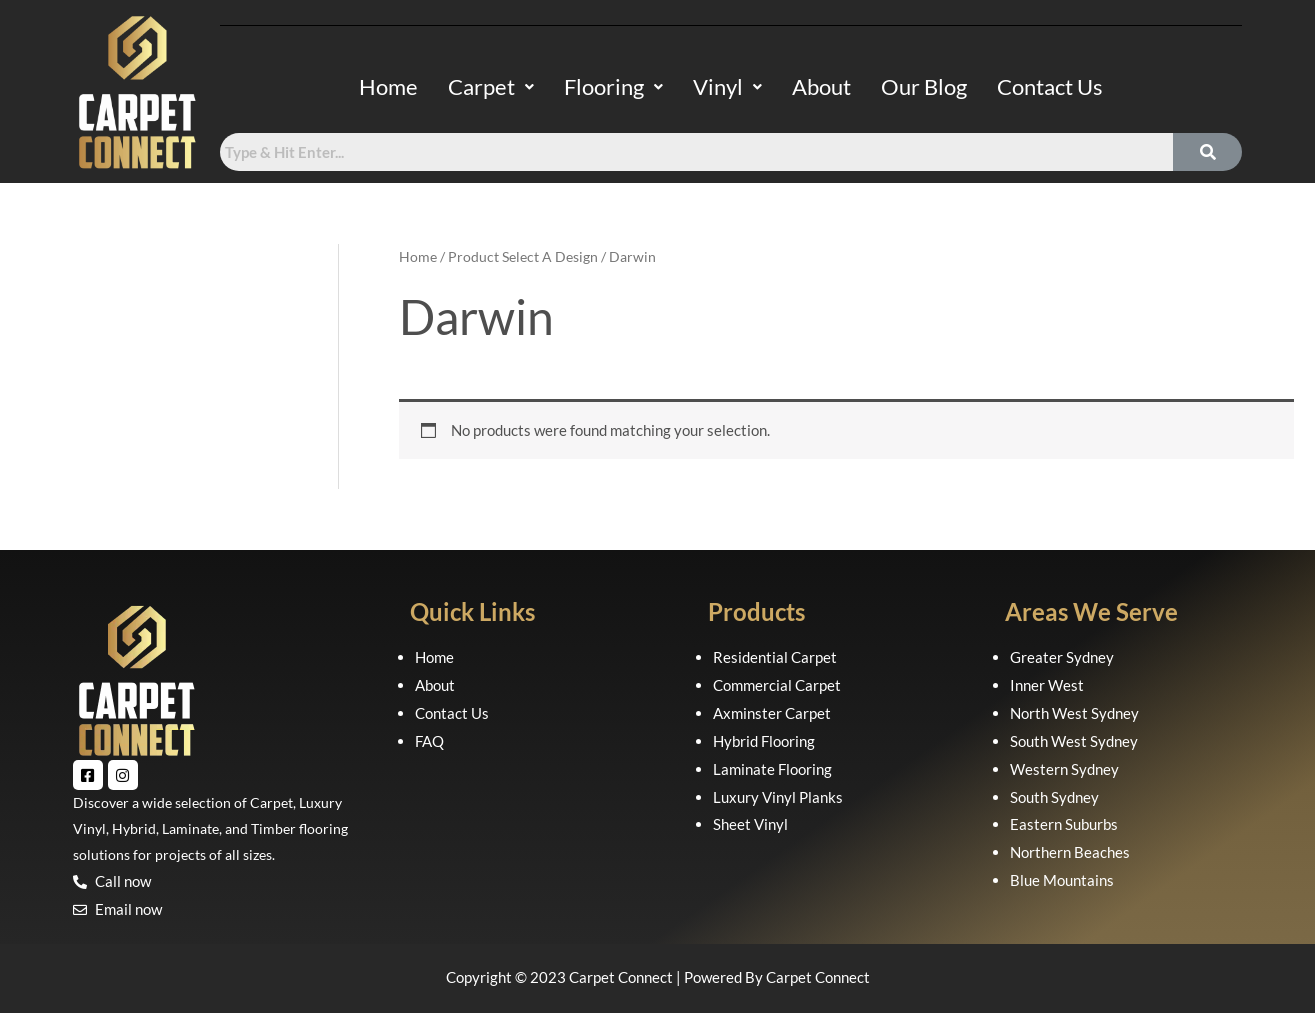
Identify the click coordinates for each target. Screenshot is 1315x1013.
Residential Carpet (775, 657)
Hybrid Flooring (764, 741)
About (821, 86)
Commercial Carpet (777, 685)
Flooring (613, 86)
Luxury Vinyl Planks (778, 797)
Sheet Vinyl (750, 824)
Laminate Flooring (772, 769)
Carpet (491, 86)
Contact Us (1050, 86)
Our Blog (924, 86)
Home (388, 86)
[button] (491, 87)
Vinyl (727, 86)
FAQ (429, 741)
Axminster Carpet (772, 713)
